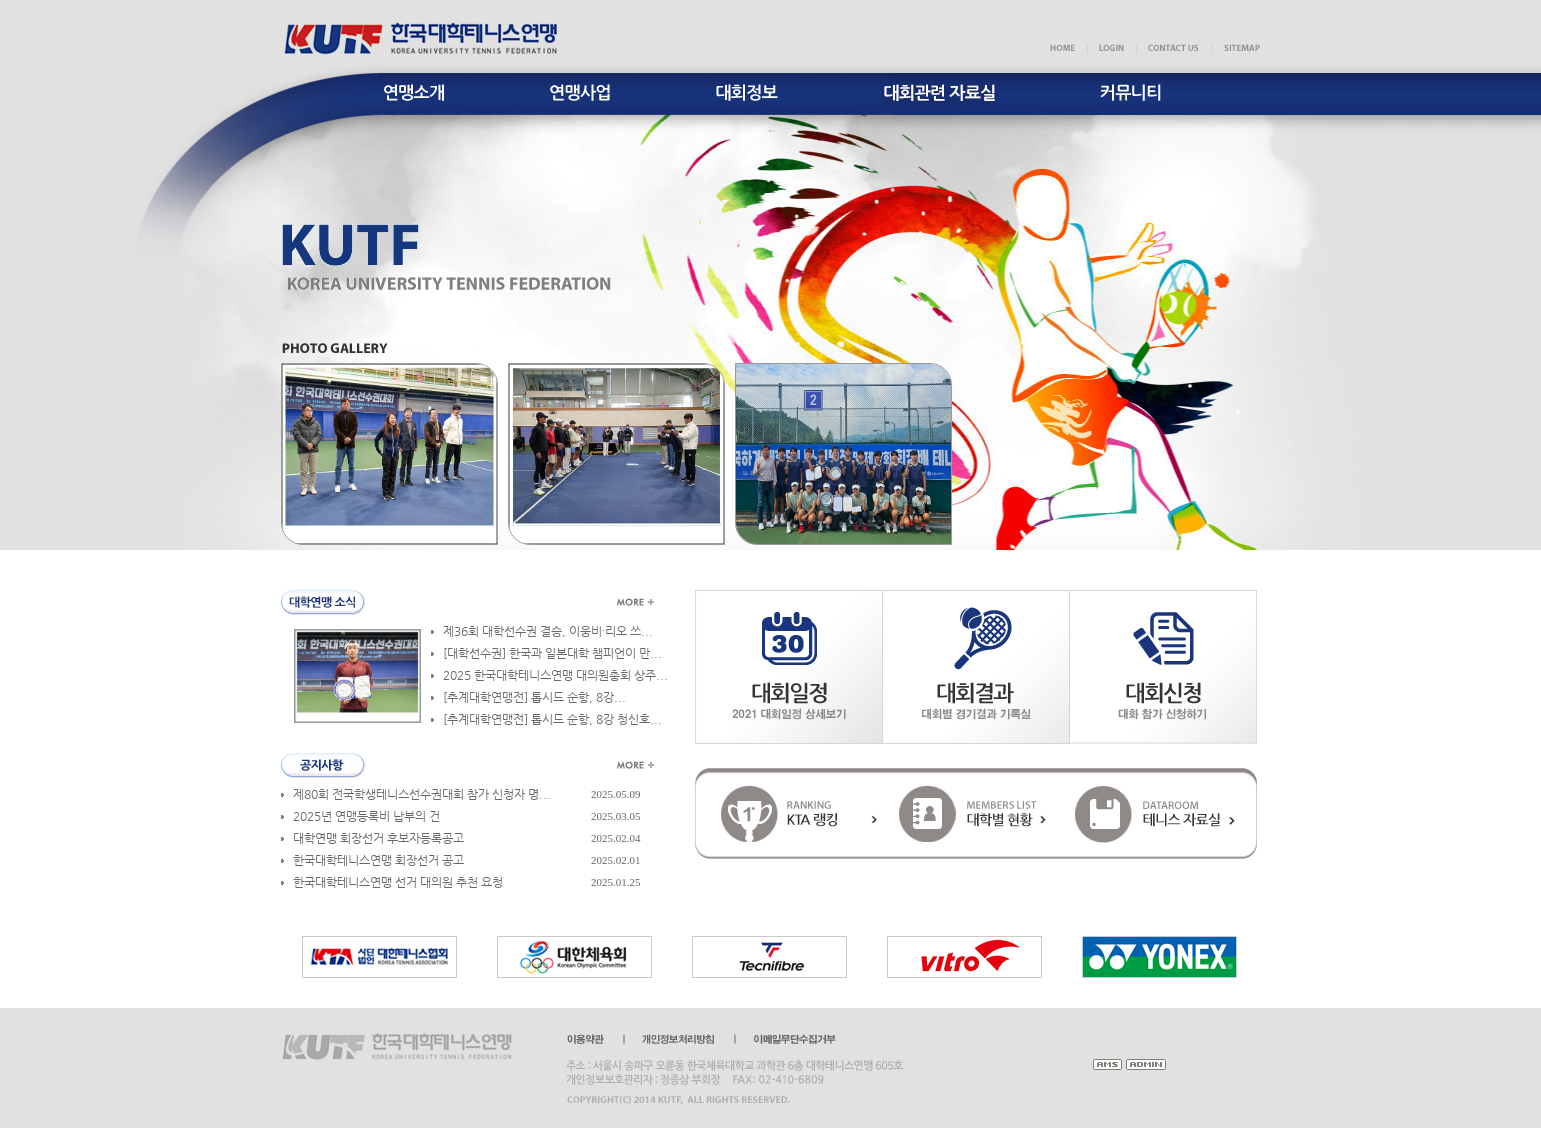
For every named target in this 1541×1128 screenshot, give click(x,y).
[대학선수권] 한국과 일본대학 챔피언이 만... (552, 653)
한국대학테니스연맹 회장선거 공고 (378, 860)
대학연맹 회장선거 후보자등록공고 (378, 838)
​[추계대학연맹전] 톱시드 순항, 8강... (534, 697)
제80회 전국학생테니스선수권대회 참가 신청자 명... (422, 794)
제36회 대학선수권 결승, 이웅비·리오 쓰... (548, 631)
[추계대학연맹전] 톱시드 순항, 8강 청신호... (552, 719)
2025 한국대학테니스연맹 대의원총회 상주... (555, 675)
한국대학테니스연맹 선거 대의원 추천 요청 (398, 882)
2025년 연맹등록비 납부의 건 (366, 816)
